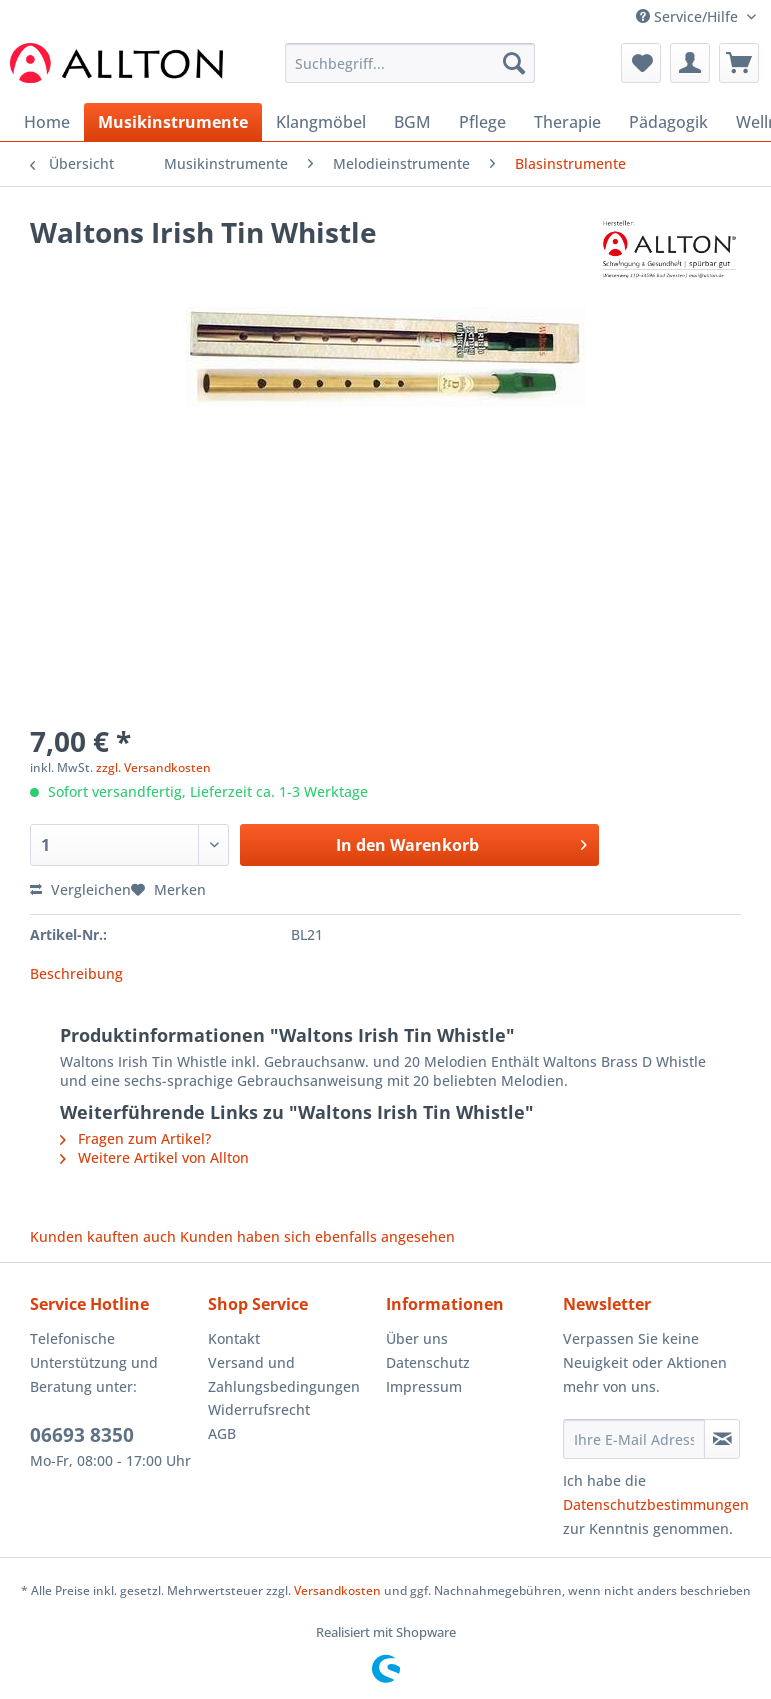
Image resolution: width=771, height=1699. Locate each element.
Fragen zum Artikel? (135, 1138)
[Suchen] (514, 63)
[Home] (47, 122)
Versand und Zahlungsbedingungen (284, 1374)
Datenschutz (428, 1362)
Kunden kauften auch (103, 1236)
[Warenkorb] (739, 63)
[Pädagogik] (668, 122)
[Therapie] (567, 122)
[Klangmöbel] (321, 122)
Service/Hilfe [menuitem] (689, 16)
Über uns (417, 1338)
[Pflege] (482, 122)
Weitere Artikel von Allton (154, 1157)
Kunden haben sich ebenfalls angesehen (317, 1236)
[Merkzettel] (641, 63)
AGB (222, 1433)
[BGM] (412, 122)
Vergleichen (80, 889)
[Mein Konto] (690, 63)
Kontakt (234, 1338)
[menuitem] (410, 72)
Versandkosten (337, 1590)
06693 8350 (82, 1435)
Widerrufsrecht (259, 1409)
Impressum (424, 1386)
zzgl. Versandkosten (153, 767)
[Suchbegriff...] (410, 63)
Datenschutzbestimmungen (656, 1504)
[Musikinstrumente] (173, 122)
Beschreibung (76, 973)
